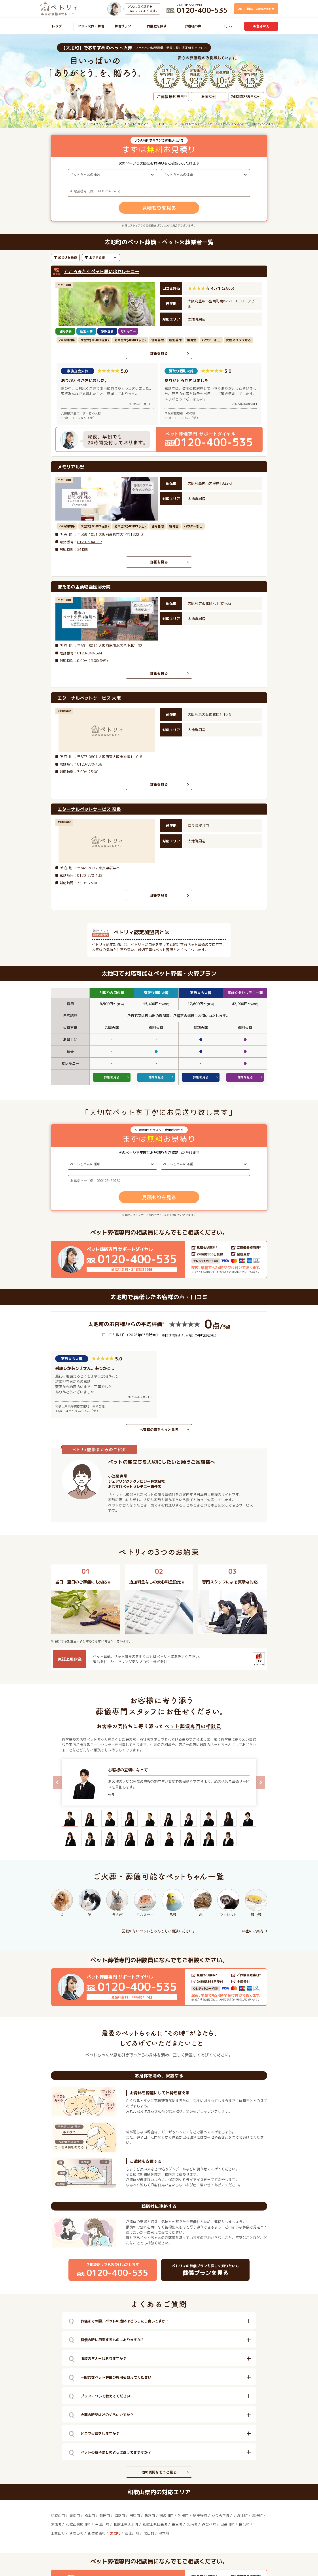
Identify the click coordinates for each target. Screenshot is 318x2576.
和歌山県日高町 (155, 2524)
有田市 (104, 2515)
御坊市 (119, 2515)
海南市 (74, 2515)
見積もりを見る (159, 207)
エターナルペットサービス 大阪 (89, 698)
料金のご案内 (252, 1931)
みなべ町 (209, 2524)
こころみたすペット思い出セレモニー (101, 271)
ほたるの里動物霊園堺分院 (84, 587)
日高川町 (227, 2524)
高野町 (257, 2515)
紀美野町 (200, 2515)
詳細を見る (159, 353)
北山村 (149, 2533)
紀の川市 (166, 2515)
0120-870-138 (89, 764)
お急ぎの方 (261, 26)
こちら (168, 124)
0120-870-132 (89, 875)
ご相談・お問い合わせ (256, 9)
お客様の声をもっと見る (159, 1429)
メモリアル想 (71, 467)
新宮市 (149, 2515)
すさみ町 (76, 2533)
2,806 (228, 288)
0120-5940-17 (89, 542)
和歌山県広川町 (78, 2524)
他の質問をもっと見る (159, 2472)
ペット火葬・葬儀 (91, 26)
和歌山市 (58, 2515)
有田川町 (102, 2524)
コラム (227, 26)
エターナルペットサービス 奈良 (89, 809)
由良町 (177, 2524)
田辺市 (134, 2515)
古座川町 (132, 2533)
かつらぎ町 (220, 2515)
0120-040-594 (89, 653)
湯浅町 (56, 2524)
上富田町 (58, 2533)
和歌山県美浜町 (126, 2524)
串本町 (164, 2533)
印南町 (192, 2524)
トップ (57, 26)
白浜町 (244, 2524)
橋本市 (89, 2515)
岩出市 (183, 2515)
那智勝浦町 (97, 2533)
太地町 (115, 2533)
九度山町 (241, 2515)
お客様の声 (193, 26)
